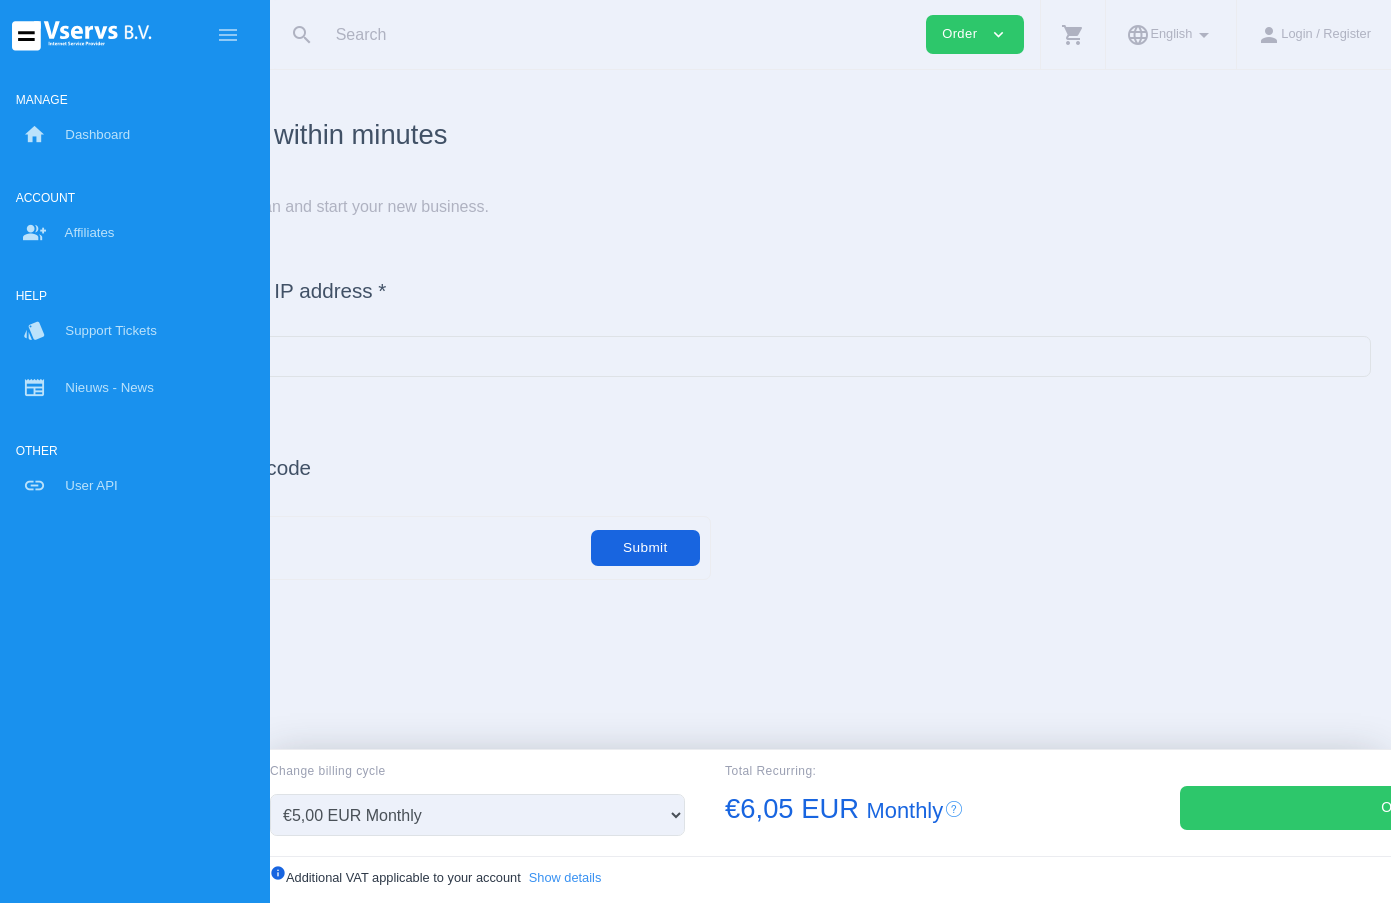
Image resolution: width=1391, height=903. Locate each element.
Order (1218, 807)
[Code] (506, 547)
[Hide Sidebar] (228, 35)
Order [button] (975, 34)
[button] (1072, 34)
